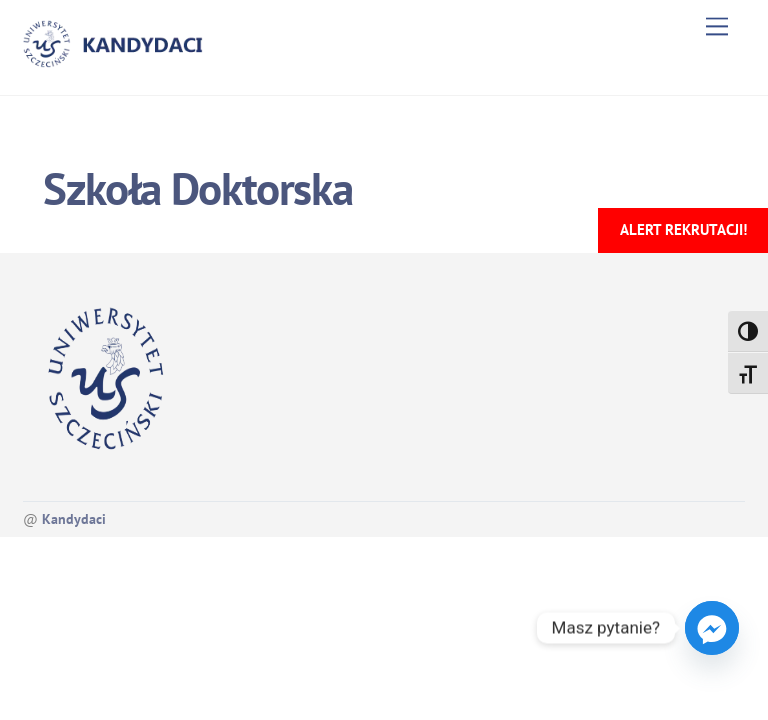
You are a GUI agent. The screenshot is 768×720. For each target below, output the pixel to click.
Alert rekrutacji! (683, 229)
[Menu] (717, 26)
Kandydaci (74, 519)
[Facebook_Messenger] (712, 628)
